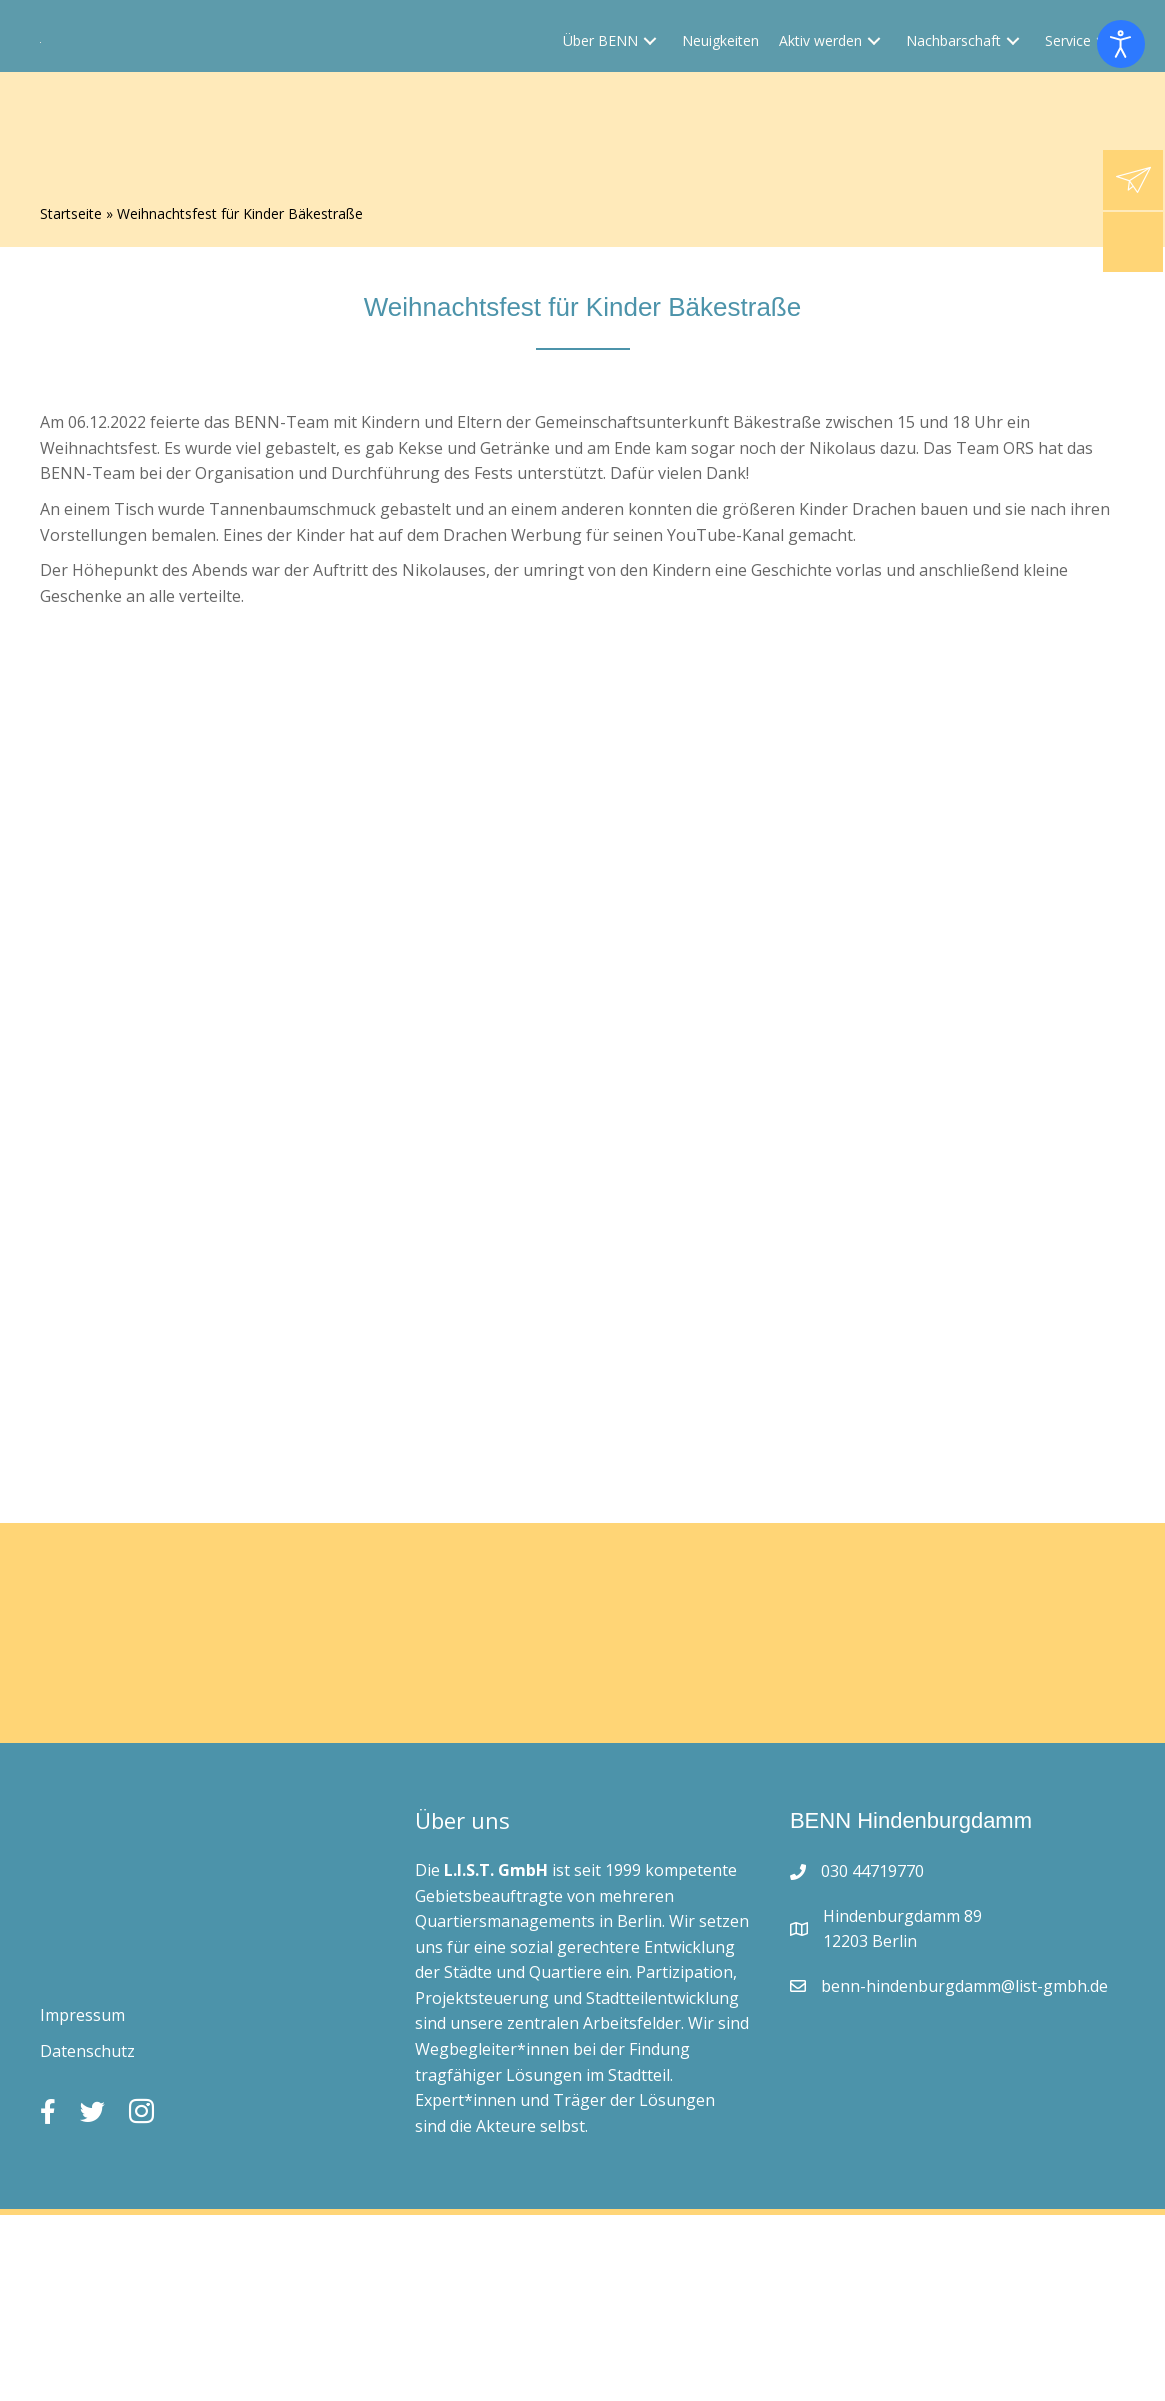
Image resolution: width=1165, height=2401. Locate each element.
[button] (650, 114)
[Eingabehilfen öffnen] (1121, 44)
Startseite (71, 214)
